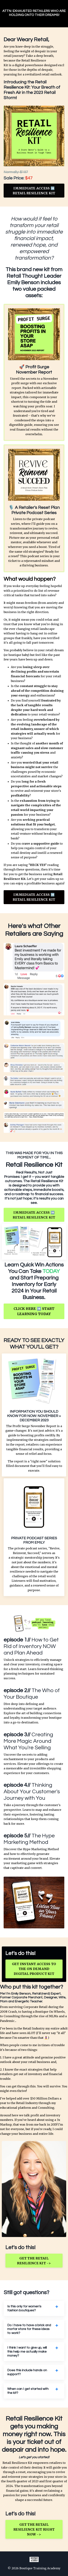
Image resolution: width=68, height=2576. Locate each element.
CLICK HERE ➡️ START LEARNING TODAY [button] (34, 1311)
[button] (34, 189)
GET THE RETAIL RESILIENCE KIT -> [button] (34, 2260)
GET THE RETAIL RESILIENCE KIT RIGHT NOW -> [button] (34, 2529)
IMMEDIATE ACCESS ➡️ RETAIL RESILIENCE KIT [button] (34, 190)
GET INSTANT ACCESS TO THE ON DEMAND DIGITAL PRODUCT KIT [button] (34, 1969)
